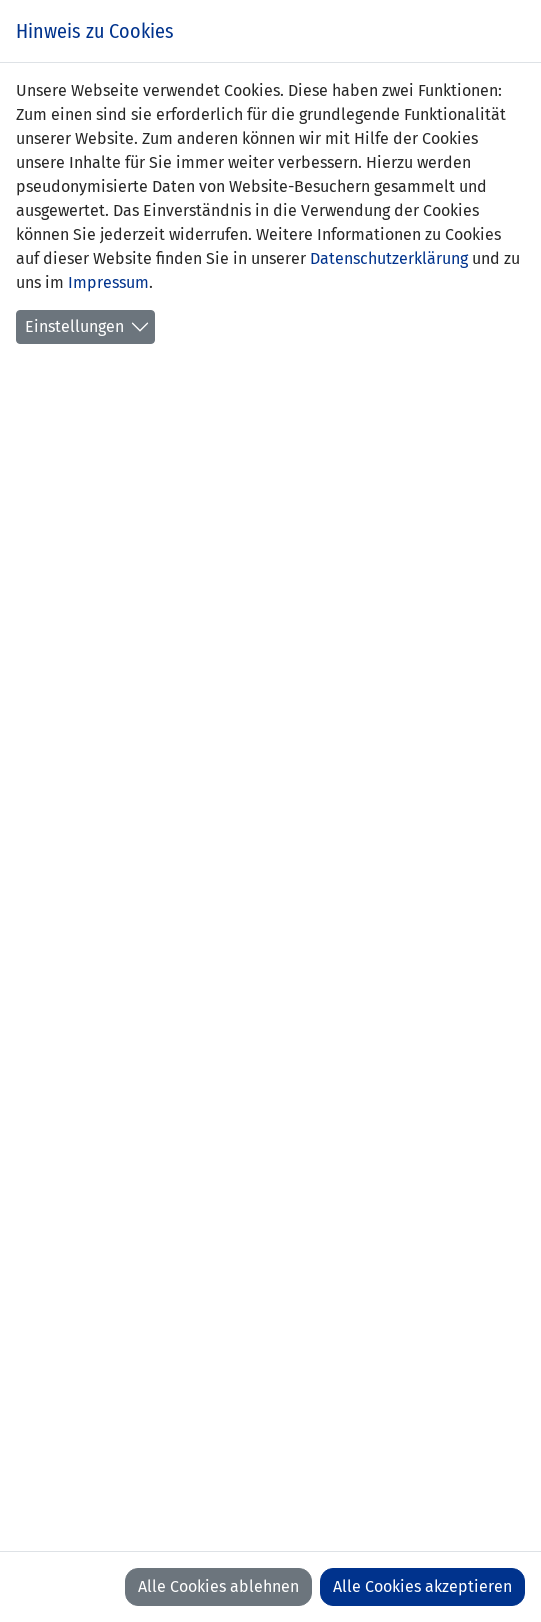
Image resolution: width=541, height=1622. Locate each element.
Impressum (108, 282)
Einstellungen (74, 326)
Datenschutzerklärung (389, 258)
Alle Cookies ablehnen (218, 1586)
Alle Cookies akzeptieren (422, 1586)
